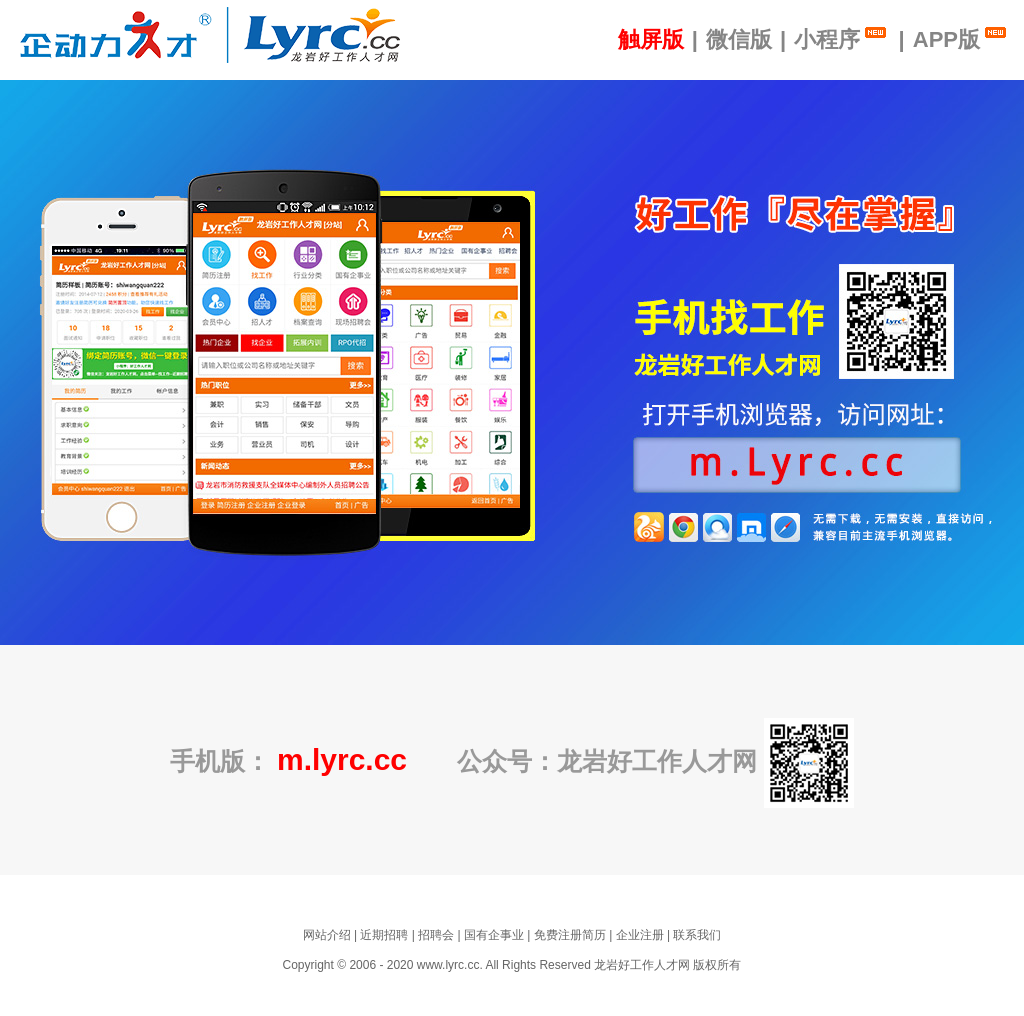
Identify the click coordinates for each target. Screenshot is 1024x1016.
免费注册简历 (570, 935)
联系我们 (697, 935)
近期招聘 (384, 935)
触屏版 (651, 39)
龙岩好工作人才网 (642, 965)
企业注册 (640, 935)
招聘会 (436, 935)
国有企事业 (494, 935)
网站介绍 (327, 935)
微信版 (739, 39)
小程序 (842, 38)
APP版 (961, 38)
